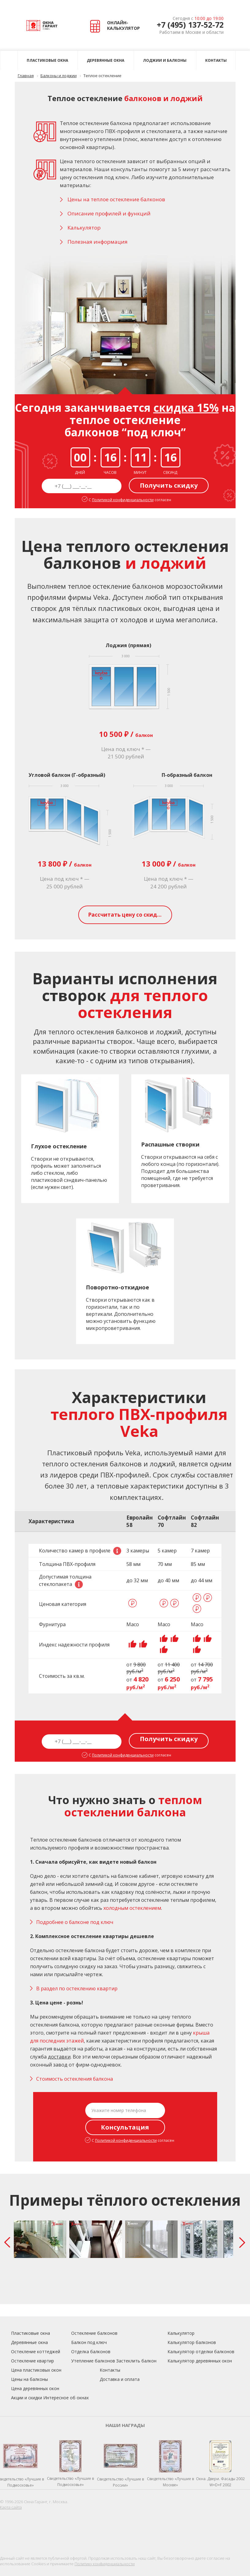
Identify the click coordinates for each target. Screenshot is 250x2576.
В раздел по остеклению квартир (76, 1988)
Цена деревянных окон (35, 2388)
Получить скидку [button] (169, 485)
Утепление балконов (93, 2361)
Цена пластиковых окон (36, 2370)
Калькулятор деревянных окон (199, 2361)
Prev (8, 2242)
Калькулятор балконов (191, 2342)
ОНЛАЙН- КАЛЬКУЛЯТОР (116, 25)
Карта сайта (11, 2507)
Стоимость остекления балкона (74, 2078)
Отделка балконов (90, 2351)
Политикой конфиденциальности (123, 499)
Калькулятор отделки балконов (200, 2351)
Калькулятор (180, 2333)
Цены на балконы (29, 2379)
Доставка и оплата (120, 2379)
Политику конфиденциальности (105, 2563)
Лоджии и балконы (165, 60)
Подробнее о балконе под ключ (74, 1922)
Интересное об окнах (66, 2398)
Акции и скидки (26, 2398)
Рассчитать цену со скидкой (127, 914)
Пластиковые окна (47, 60)
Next (243, 2242)
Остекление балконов (94, 2333)
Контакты (216, 60)
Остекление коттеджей (35, 2351)
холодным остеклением (132, 1908)
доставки (59, 2056)
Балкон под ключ (89, 2342)
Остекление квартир (32, 2361)
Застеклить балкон (136, 2361)
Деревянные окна (105, 60)
